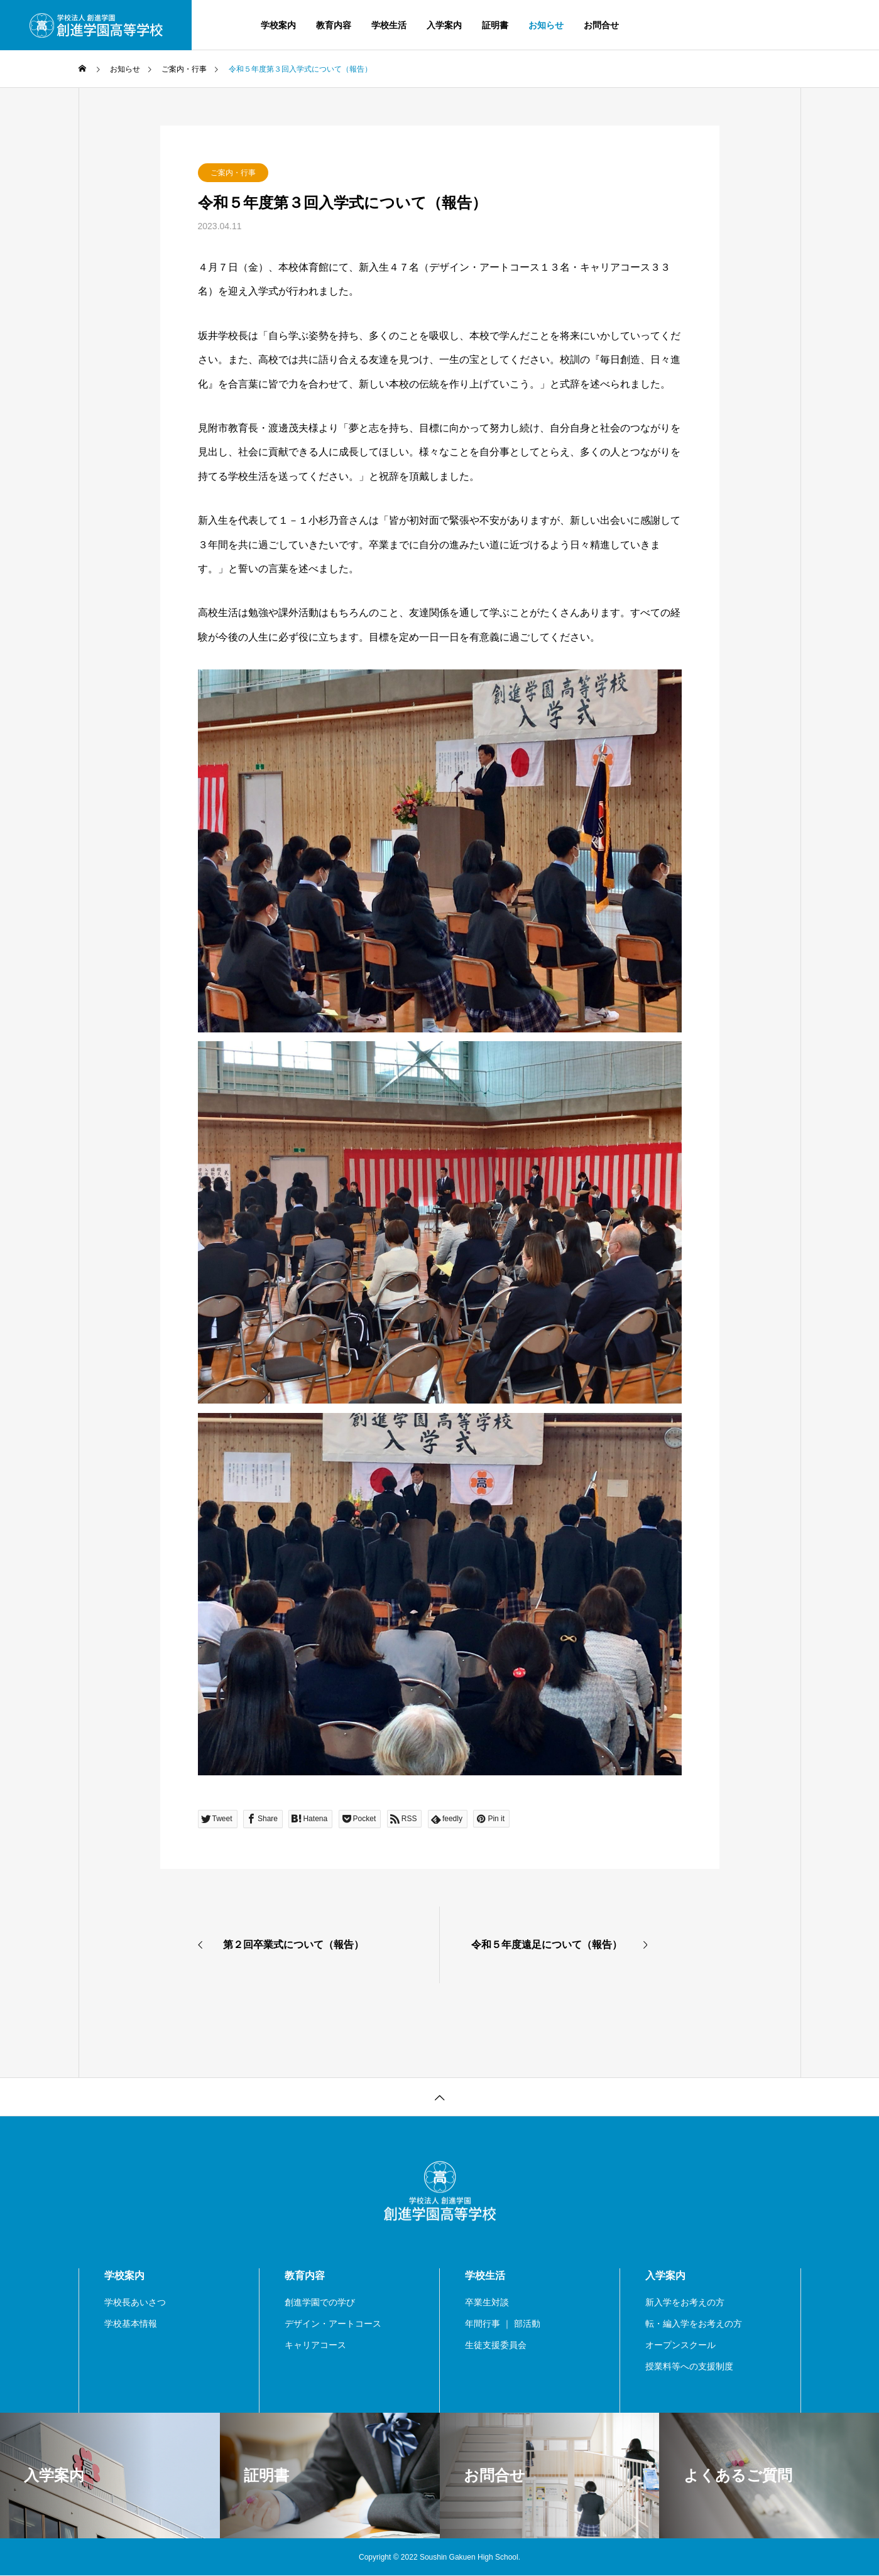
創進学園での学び (320, 2302)
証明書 (495, 25)
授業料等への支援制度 (689, 2366)
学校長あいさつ (135, 2302)
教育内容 (333, 25)
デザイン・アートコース (333, 2324)
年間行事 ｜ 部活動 (502, 2324)
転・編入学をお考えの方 (693, 2324)
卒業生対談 (487, 2302)
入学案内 (444, 25)
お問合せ (601, 25)
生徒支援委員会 (496, 2345)
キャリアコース (315, 2345)
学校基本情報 (130, 2324)
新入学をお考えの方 (684, 2302)
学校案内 (278, 25)
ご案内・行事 (233, 172)
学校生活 (389, 25)
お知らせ (546, 25)
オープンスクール (680, 2345)
